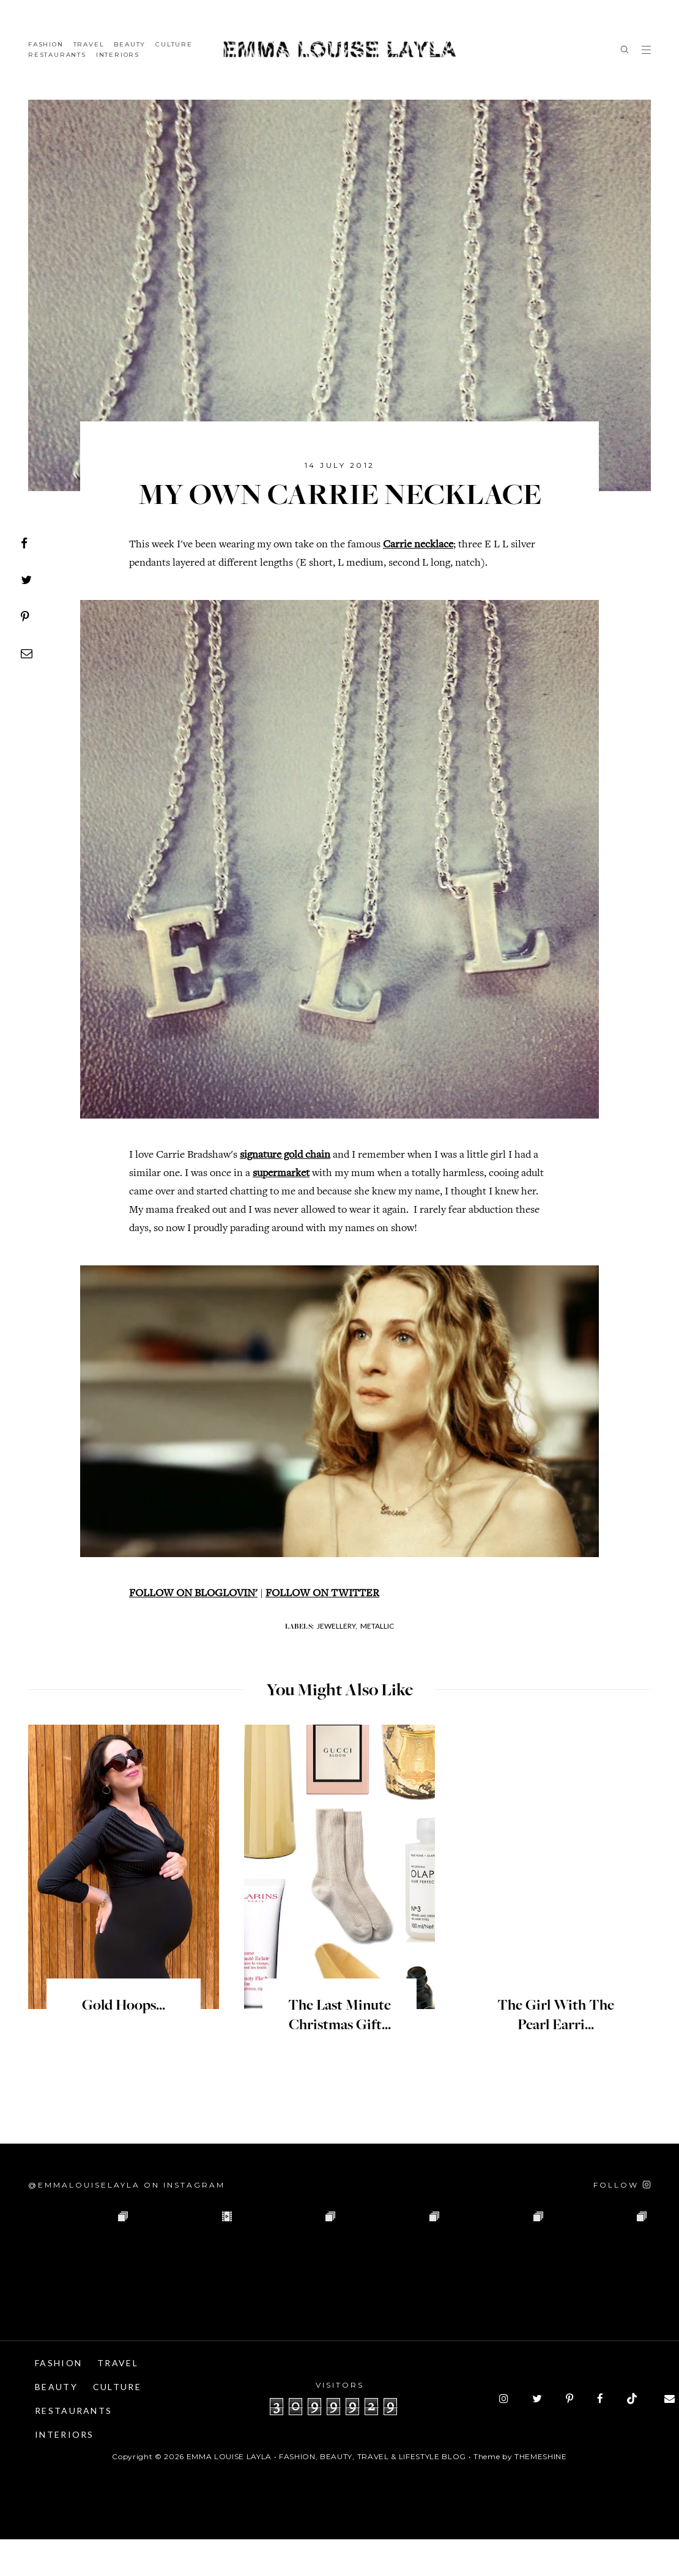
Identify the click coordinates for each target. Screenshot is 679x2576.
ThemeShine (540, 2493)
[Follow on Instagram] (622, 2221)
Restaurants (57, 55)
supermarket (281, 1173)
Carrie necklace (418, 544)
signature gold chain (285, 1155)
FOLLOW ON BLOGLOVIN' (193, 1630)
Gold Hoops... (123, 2043)
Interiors (117, 55)
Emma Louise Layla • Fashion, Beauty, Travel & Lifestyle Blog (326, 2493)
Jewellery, (337, 1662)
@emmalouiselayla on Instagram (126, 2221)
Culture (174, 44)
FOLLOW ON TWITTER (322, 1630)
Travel (89, 44)
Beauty (130, 44)
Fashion (46, 44)
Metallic (377, 1662)
